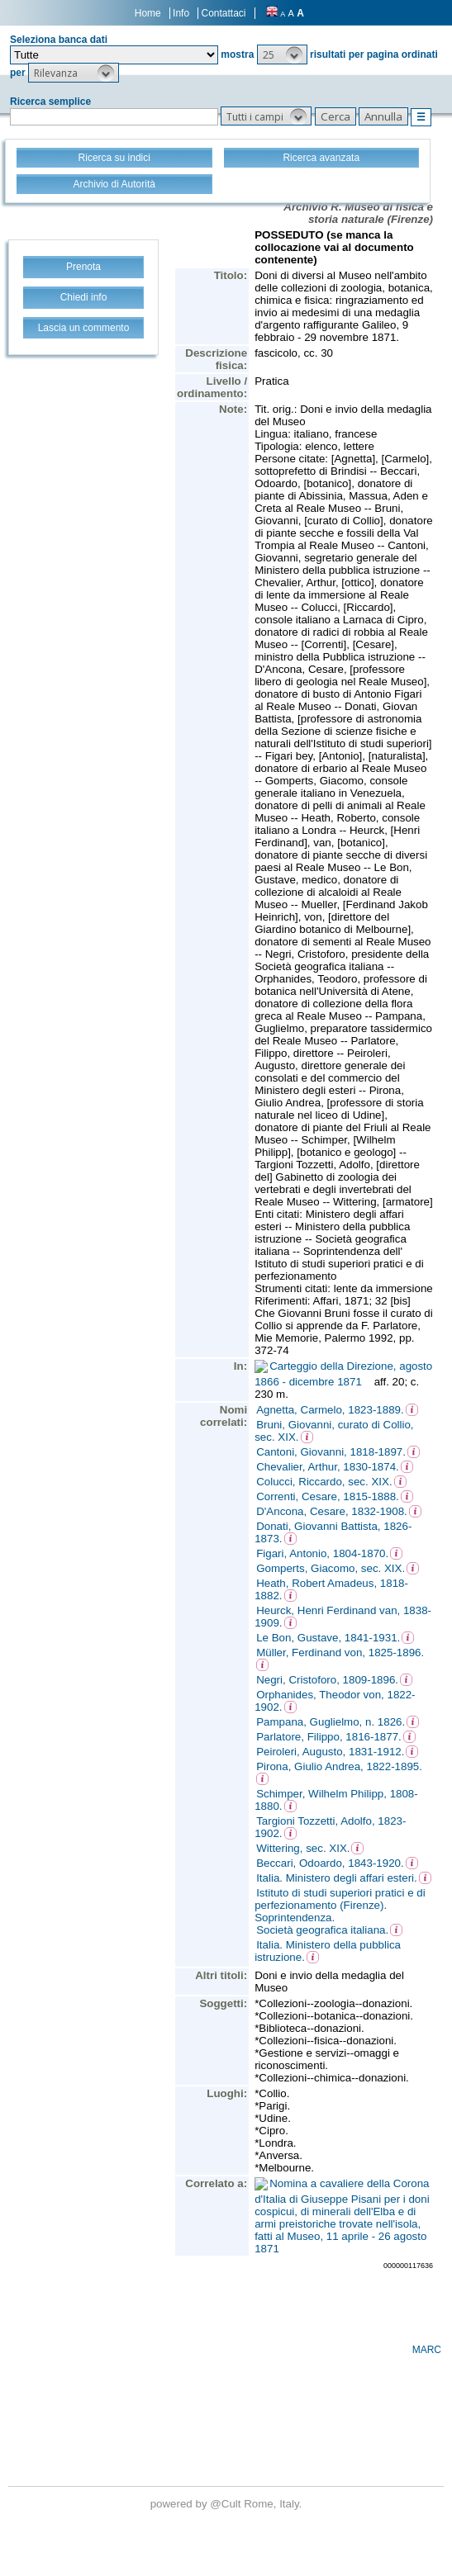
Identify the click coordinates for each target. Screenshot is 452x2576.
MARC (426, 2350)
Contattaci (223, 13)
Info (181, 13)
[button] (282, 54)
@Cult (227, 2504)
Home (148, 13)
